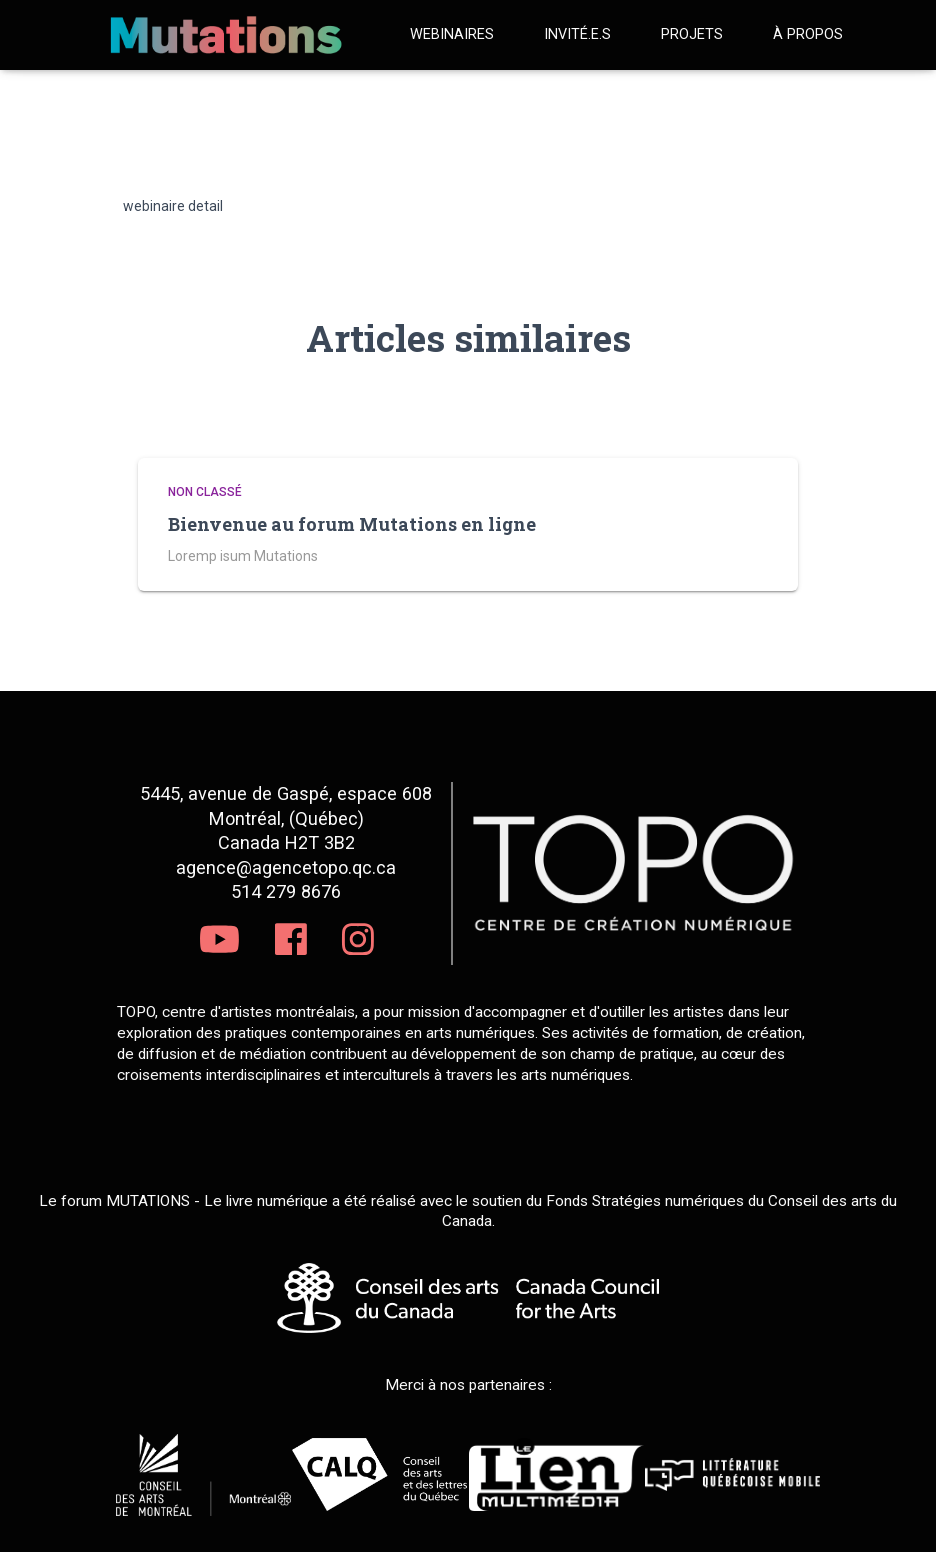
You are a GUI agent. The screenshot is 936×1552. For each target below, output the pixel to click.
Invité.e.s (577, 34)
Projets (692, 34)
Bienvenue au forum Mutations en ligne (352, 524)
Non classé (205, 492)
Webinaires (452, 34)
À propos (808, 34)
